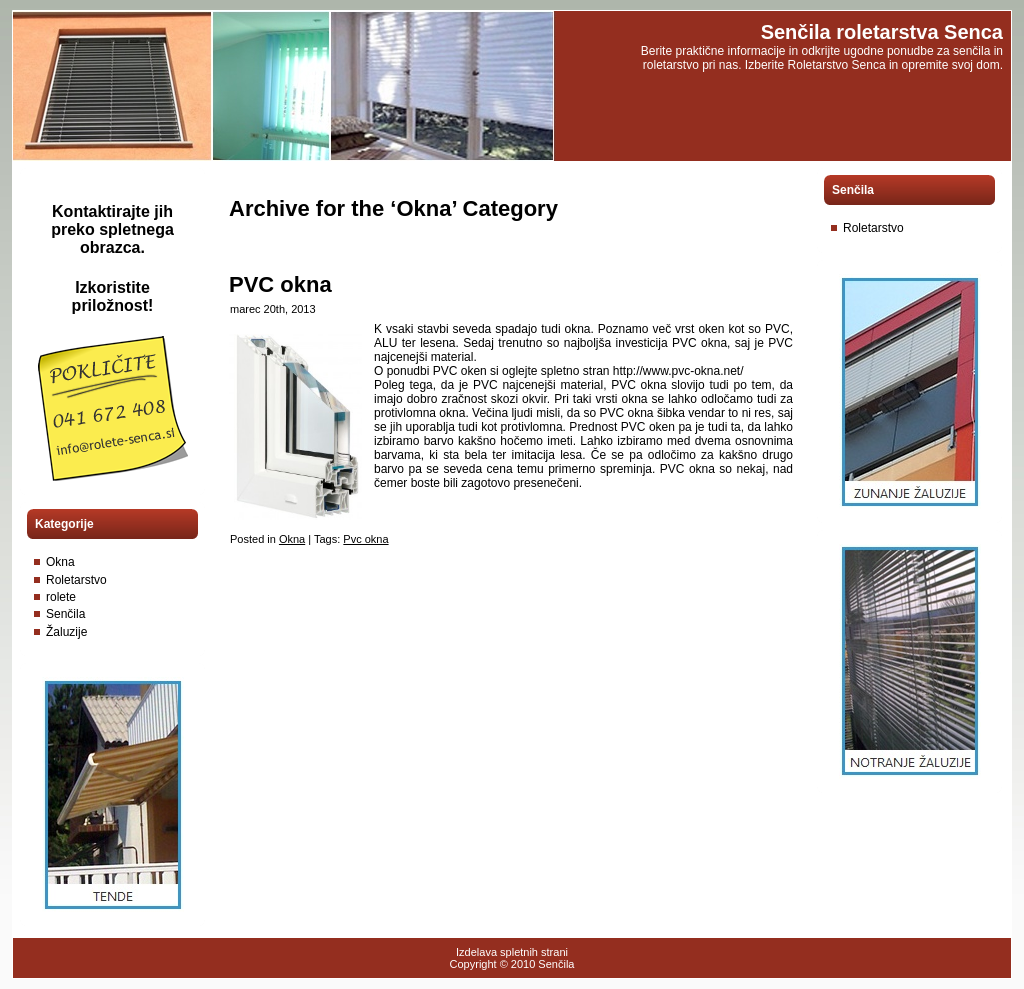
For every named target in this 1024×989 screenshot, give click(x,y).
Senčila (65, 614)
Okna (60, 562)
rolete (61, 597)
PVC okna (280, 284)
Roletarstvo (76, 580)
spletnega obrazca (127, 238)
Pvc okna (365, 539)
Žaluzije (66, 632)
